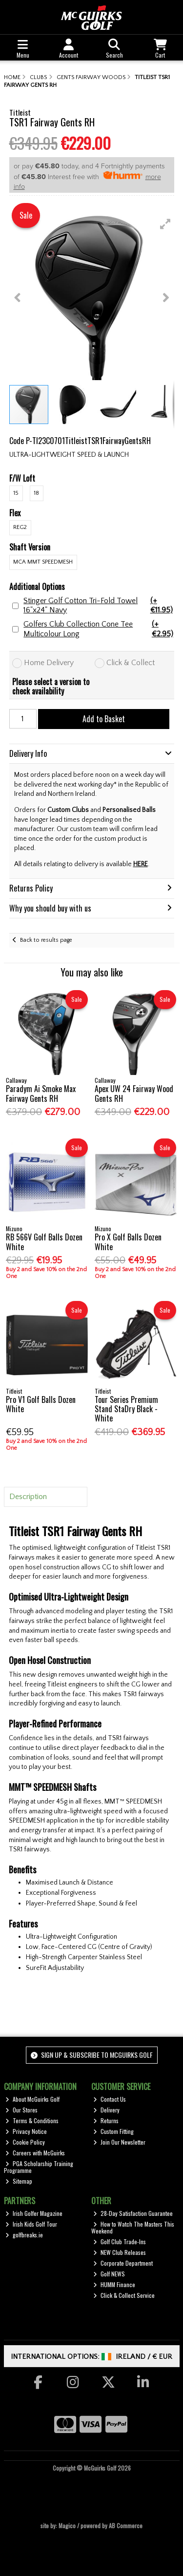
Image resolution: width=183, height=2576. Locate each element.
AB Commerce (125, 2525)
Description (28, 1496)
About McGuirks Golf (32, 2099)
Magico (67, 2525)
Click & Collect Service (124, 2295)
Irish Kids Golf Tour (31, 2224)
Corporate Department (123, 2263)
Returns (106, 2120)
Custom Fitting (113, 2131)
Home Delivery (49, 662)
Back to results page (46, 940)
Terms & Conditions (32, 2120)
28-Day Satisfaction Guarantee (133, 2213)
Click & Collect (130, 662)
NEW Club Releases (119, 2252)
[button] (165, 224)
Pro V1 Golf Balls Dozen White (41, 1404)
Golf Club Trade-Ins (119, 2241)
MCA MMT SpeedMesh (43, 562)
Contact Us (109, 2099)
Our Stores (21, 2110)
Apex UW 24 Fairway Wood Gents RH (134, 1093)
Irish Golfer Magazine (33, 2213)
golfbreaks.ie (24, 2235)
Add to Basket (103, 719)
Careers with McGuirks (35, 2153)
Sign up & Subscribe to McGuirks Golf (92, 2054)
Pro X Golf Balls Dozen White (128, 1241)
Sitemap (18, 2181)
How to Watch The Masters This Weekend (132, 2227)
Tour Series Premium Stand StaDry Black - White (126, 1409)
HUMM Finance (114, 2284)
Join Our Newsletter (119, 2142)
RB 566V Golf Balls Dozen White (44, 1241)
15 (16, 493)
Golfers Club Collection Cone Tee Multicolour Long (98, 629)
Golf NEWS (109, 2274)
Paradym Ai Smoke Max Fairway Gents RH (41, 1093)
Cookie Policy (25, 2142)
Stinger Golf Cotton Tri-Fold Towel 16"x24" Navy (98, 605)
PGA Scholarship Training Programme (39, 2166)
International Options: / (91, 2357)
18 (36, 493)
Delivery (106, 2110)
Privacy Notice (26, 2131)
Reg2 (20, 527)
